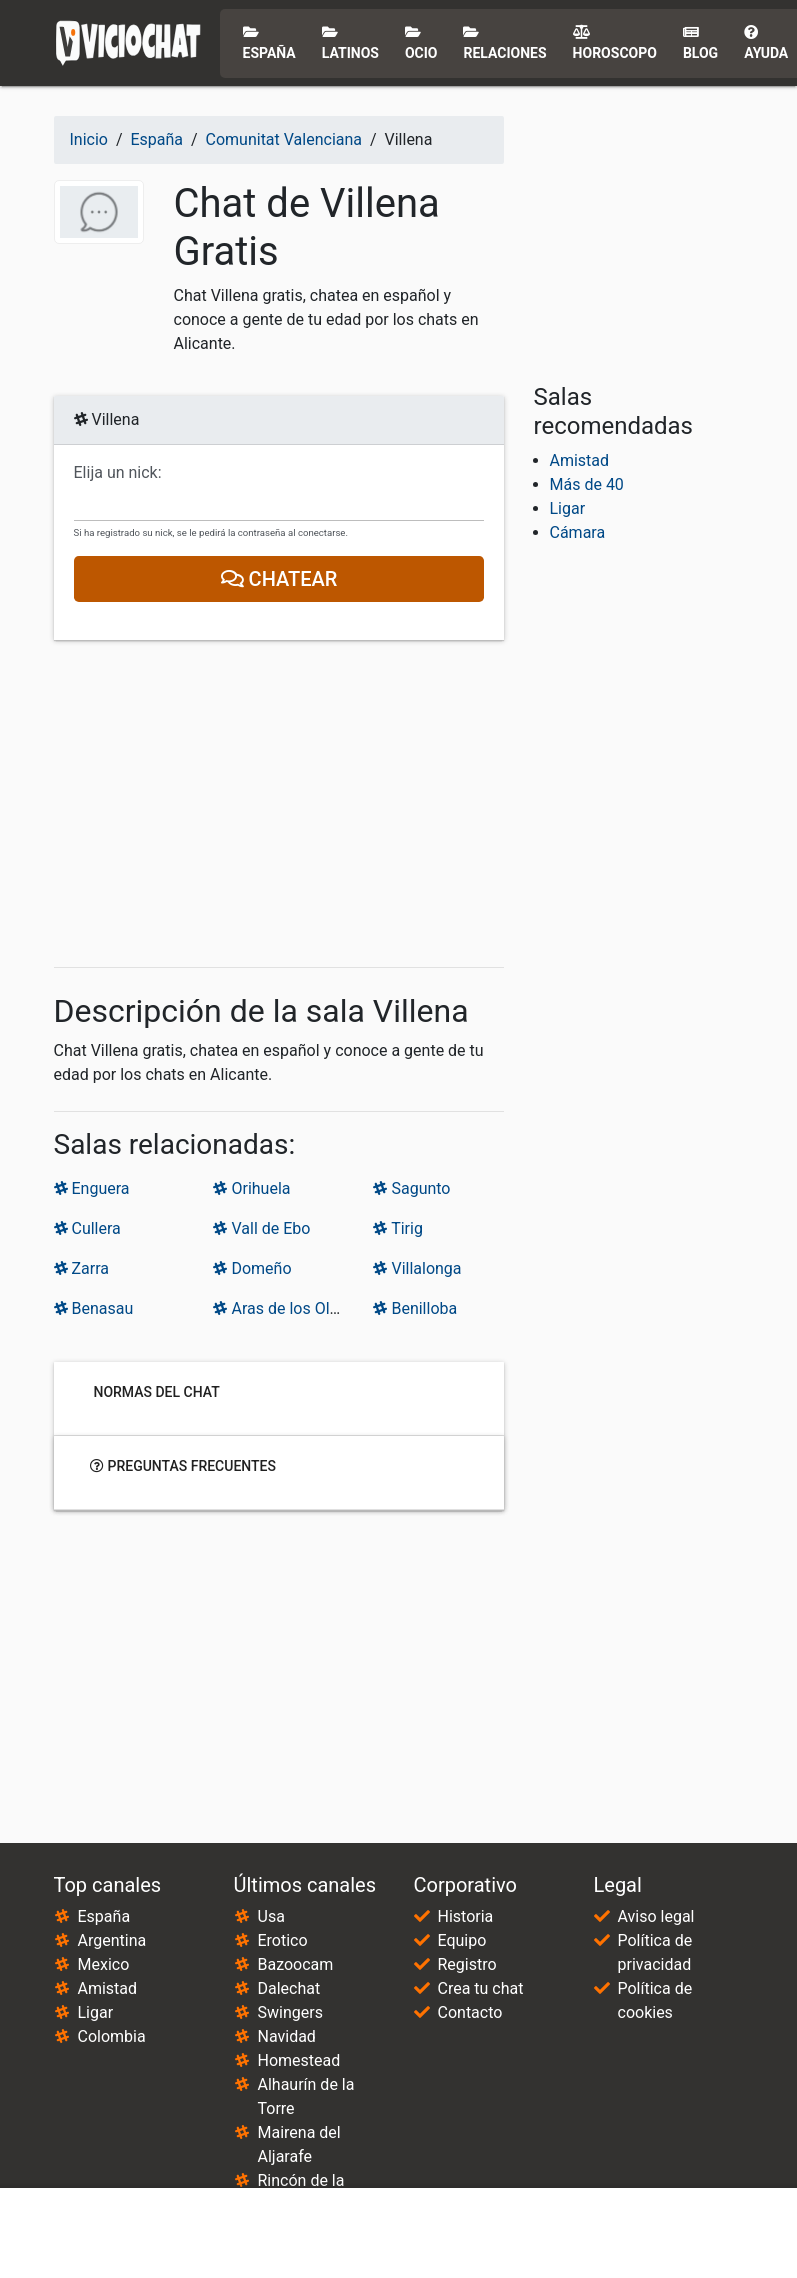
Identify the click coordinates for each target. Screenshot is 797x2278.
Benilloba (415, 1308)
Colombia (112, 2036)
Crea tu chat (481, 1988)
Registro (467, 1964)
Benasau (94, 1308)
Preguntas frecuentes (183, 1466)
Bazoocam (296, 1964)
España (269, 43)
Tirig (397, 1228)
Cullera (87, 1228)
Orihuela (251, 1188)
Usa (271, 1916)
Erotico (283, 1940)
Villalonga (417, 1268)
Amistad (580, 460)
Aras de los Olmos (286, 1308)
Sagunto (411, 1188)
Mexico (104, 1964)
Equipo (462, 1940)
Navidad (287, 2036)
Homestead (299, 2060)
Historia (466, 1916)
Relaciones (504, 43)
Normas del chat (155, 1392)
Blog (700, 43)
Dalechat (289, 1988)
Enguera (92, 1188)
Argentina (112, 1940)
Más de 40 (587, 484)
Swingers (290, 2012)
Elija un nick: (118, 473)
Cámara (578, 532)
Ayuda (766, 43)
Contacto (470, 2012)
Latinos (350, 43)
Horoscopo (615, 43)
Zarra (82, 1268)
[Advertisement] (279, 804)
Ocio (421, 43)
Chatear (278, 579)
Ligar (568, 508)
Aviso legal (656, 1916)
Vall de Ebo (261, 1228)
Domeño (252, 1268)
